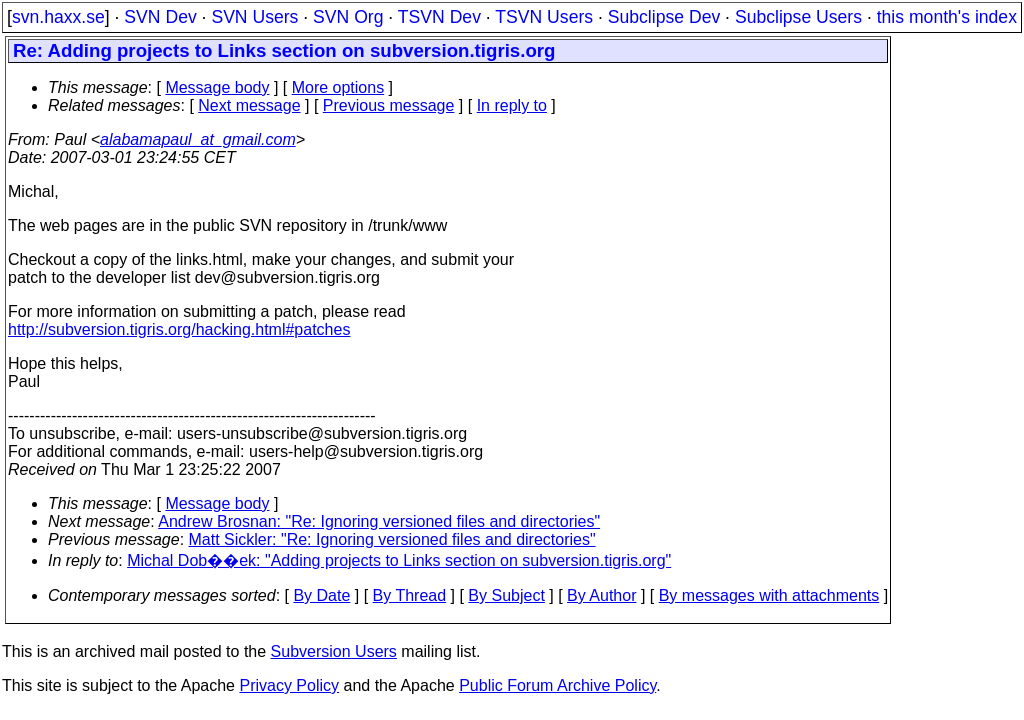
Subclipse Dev (664, 17)
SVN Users (254, 17)
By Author (601, 595)
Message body (217, 87)
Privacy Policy (289, 685)
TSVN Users (544, 17)
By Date (321, 595)
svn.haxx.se (58, 17)
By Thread (410, 595)
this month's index (947, 17)
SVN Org (348, 17)
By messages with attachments (769, 595)
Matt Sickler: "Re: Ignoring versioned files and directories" (392, 539)
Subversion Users (334, 651)
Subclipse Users (798, 17)
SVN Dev (160, 17)
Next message (249, 105)
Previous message (389, 105)
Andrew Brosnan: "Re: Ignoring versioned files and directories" (379, 521)
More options (338, 87)
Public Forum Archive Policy (557, 685)
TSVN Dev (439, 17)
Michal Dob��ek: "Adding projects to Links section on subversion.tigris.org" (399, 560)
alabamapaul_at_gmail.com (198, 139)
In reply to (512, 105)
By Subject (506, 595)
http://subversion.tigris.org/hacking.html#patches (179, 329)
